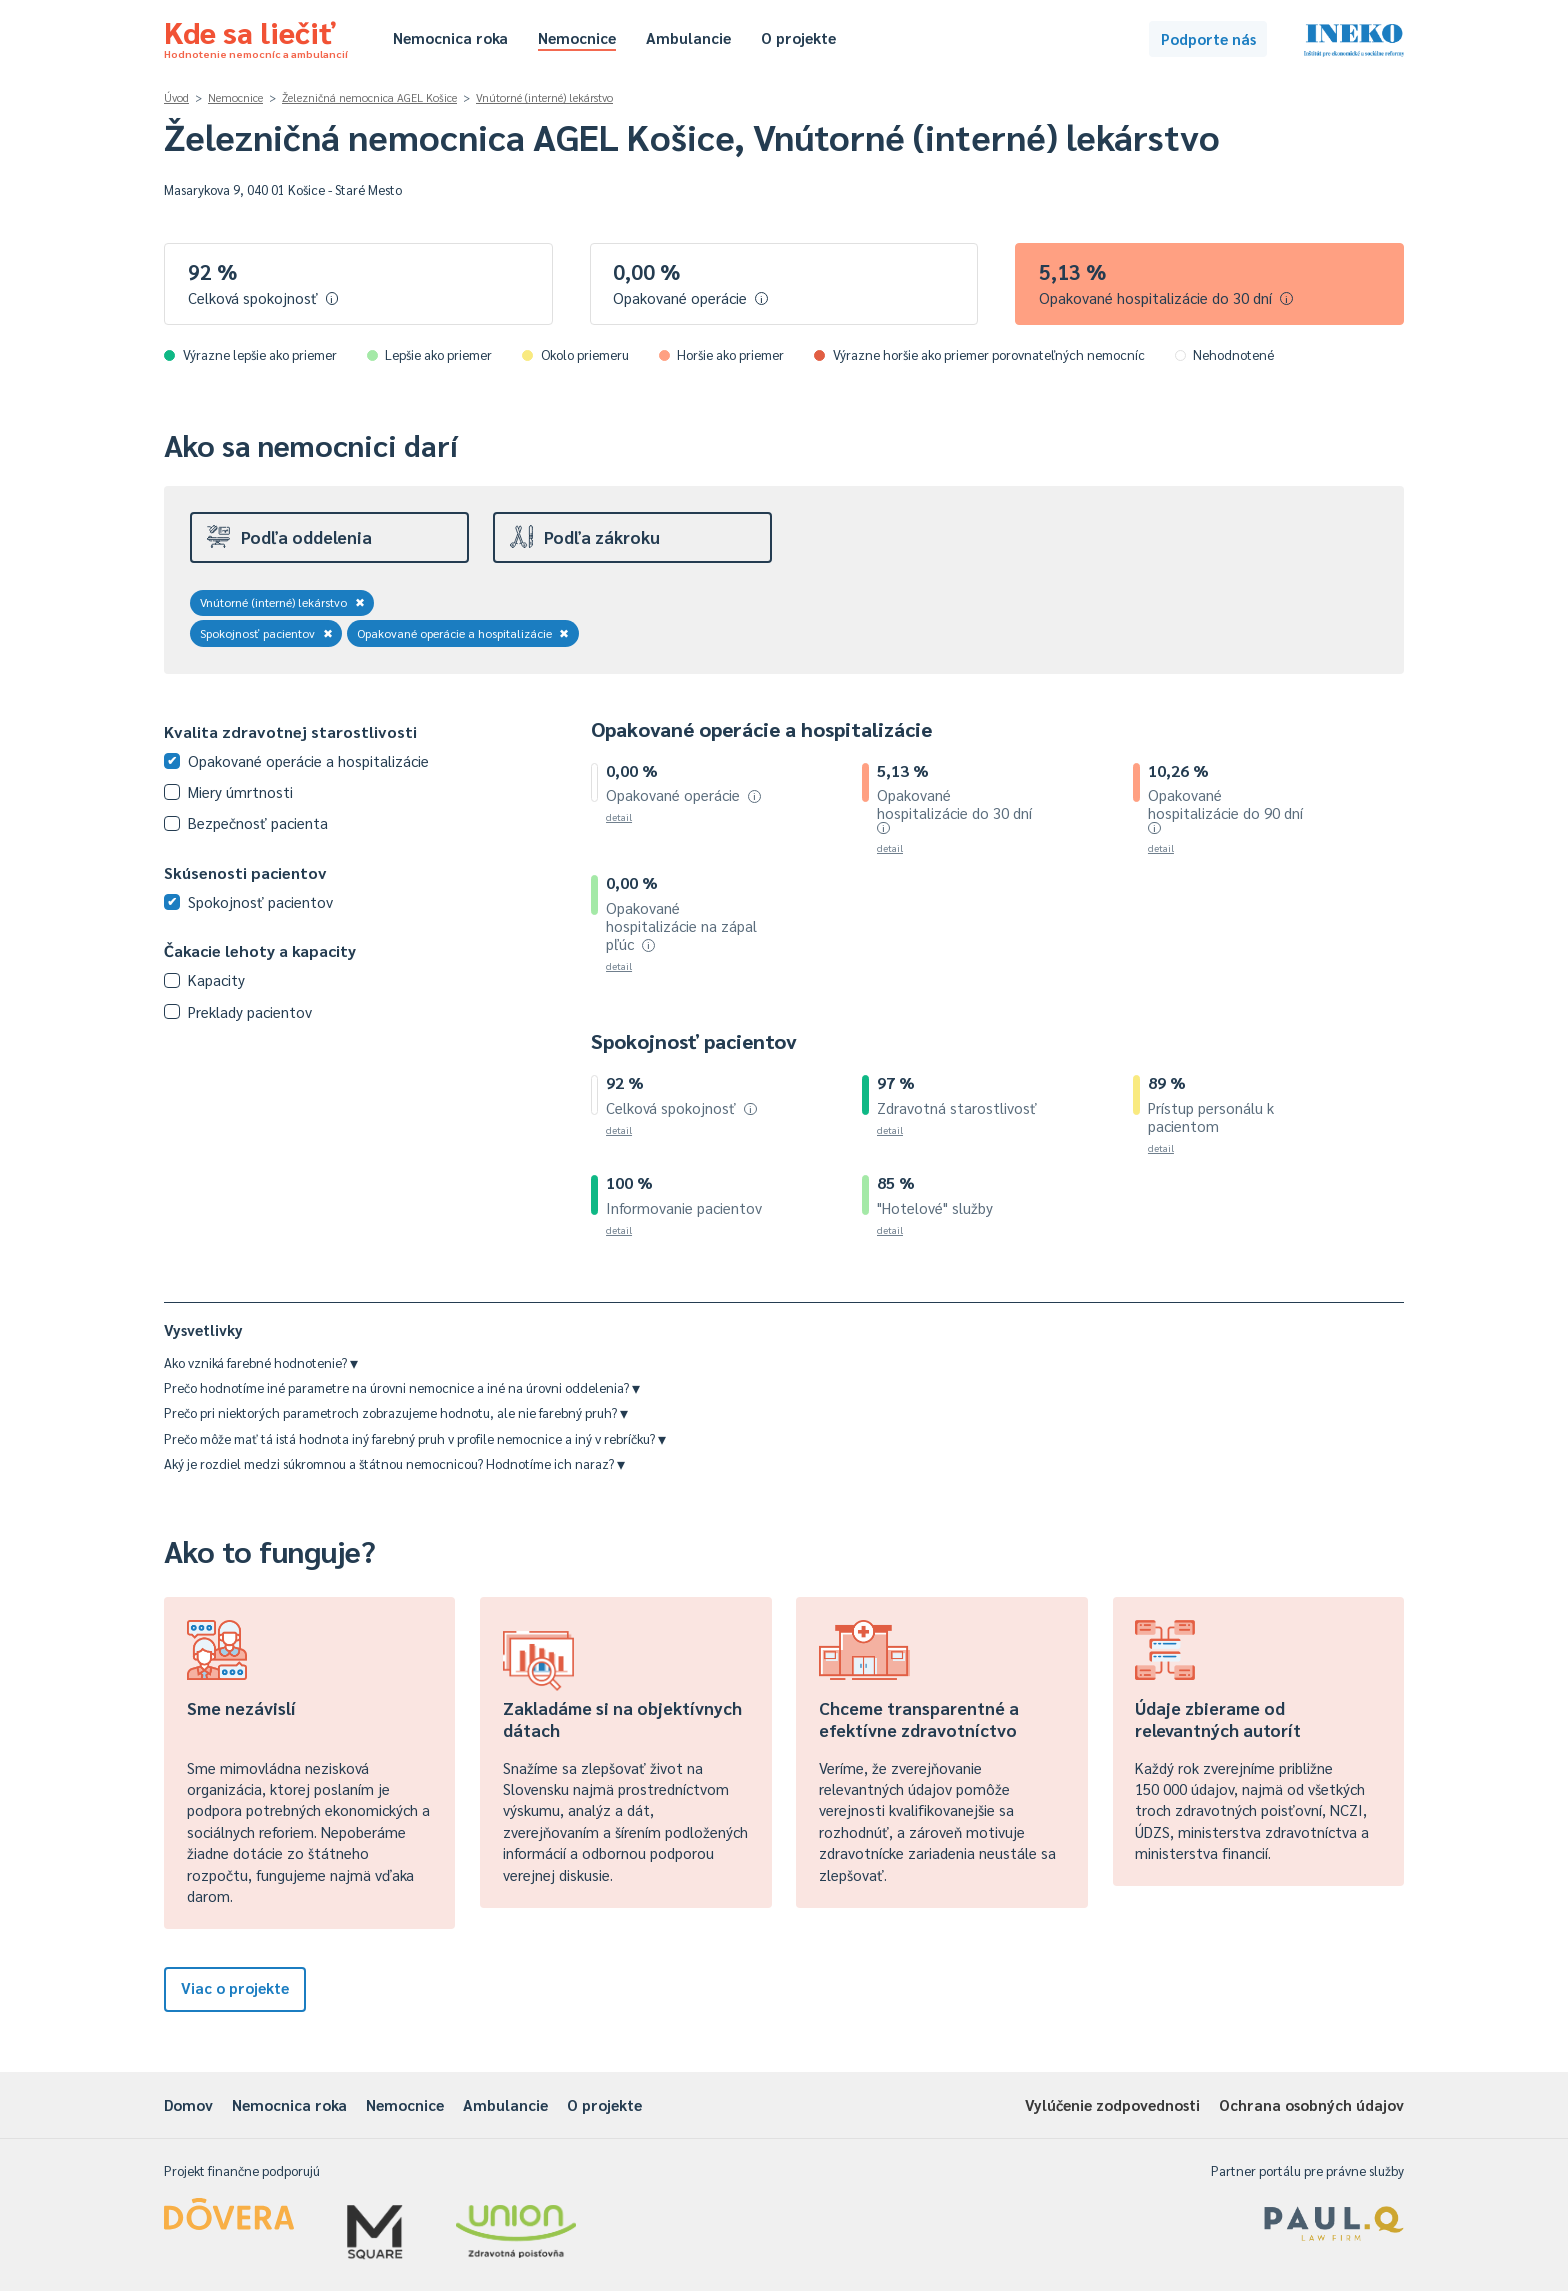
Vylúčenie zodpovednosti (1112, 2104)
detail (619, 816)
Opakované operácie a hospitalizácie (463, 633)
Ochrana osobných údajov (1311, 2104)
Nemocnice (577, 37)
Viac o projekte (235, 1987)
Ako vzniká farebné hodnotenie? (261, 1362)
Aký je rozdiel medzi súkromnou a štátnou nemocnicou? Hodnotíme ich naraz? (394, 1463)
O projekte (798, 37)
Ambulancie (688, 37)
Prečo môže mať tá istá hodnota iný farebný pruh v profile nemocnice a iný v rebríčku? (415, 1438)
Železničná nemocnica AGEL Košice (369, 97)
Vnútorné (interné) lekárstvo (544, 97)
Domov (188, 2104)
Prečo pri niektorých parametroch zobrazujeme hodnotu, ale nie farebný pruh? (396, 1412)
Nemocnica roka (450, 37)
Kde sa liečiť (256, 36)
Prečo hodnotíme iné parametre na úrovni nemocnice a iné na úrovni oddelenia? (402, 1387)
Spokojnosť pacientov (266, 633)
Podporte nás (1208, 38)
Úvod (176, 97)
